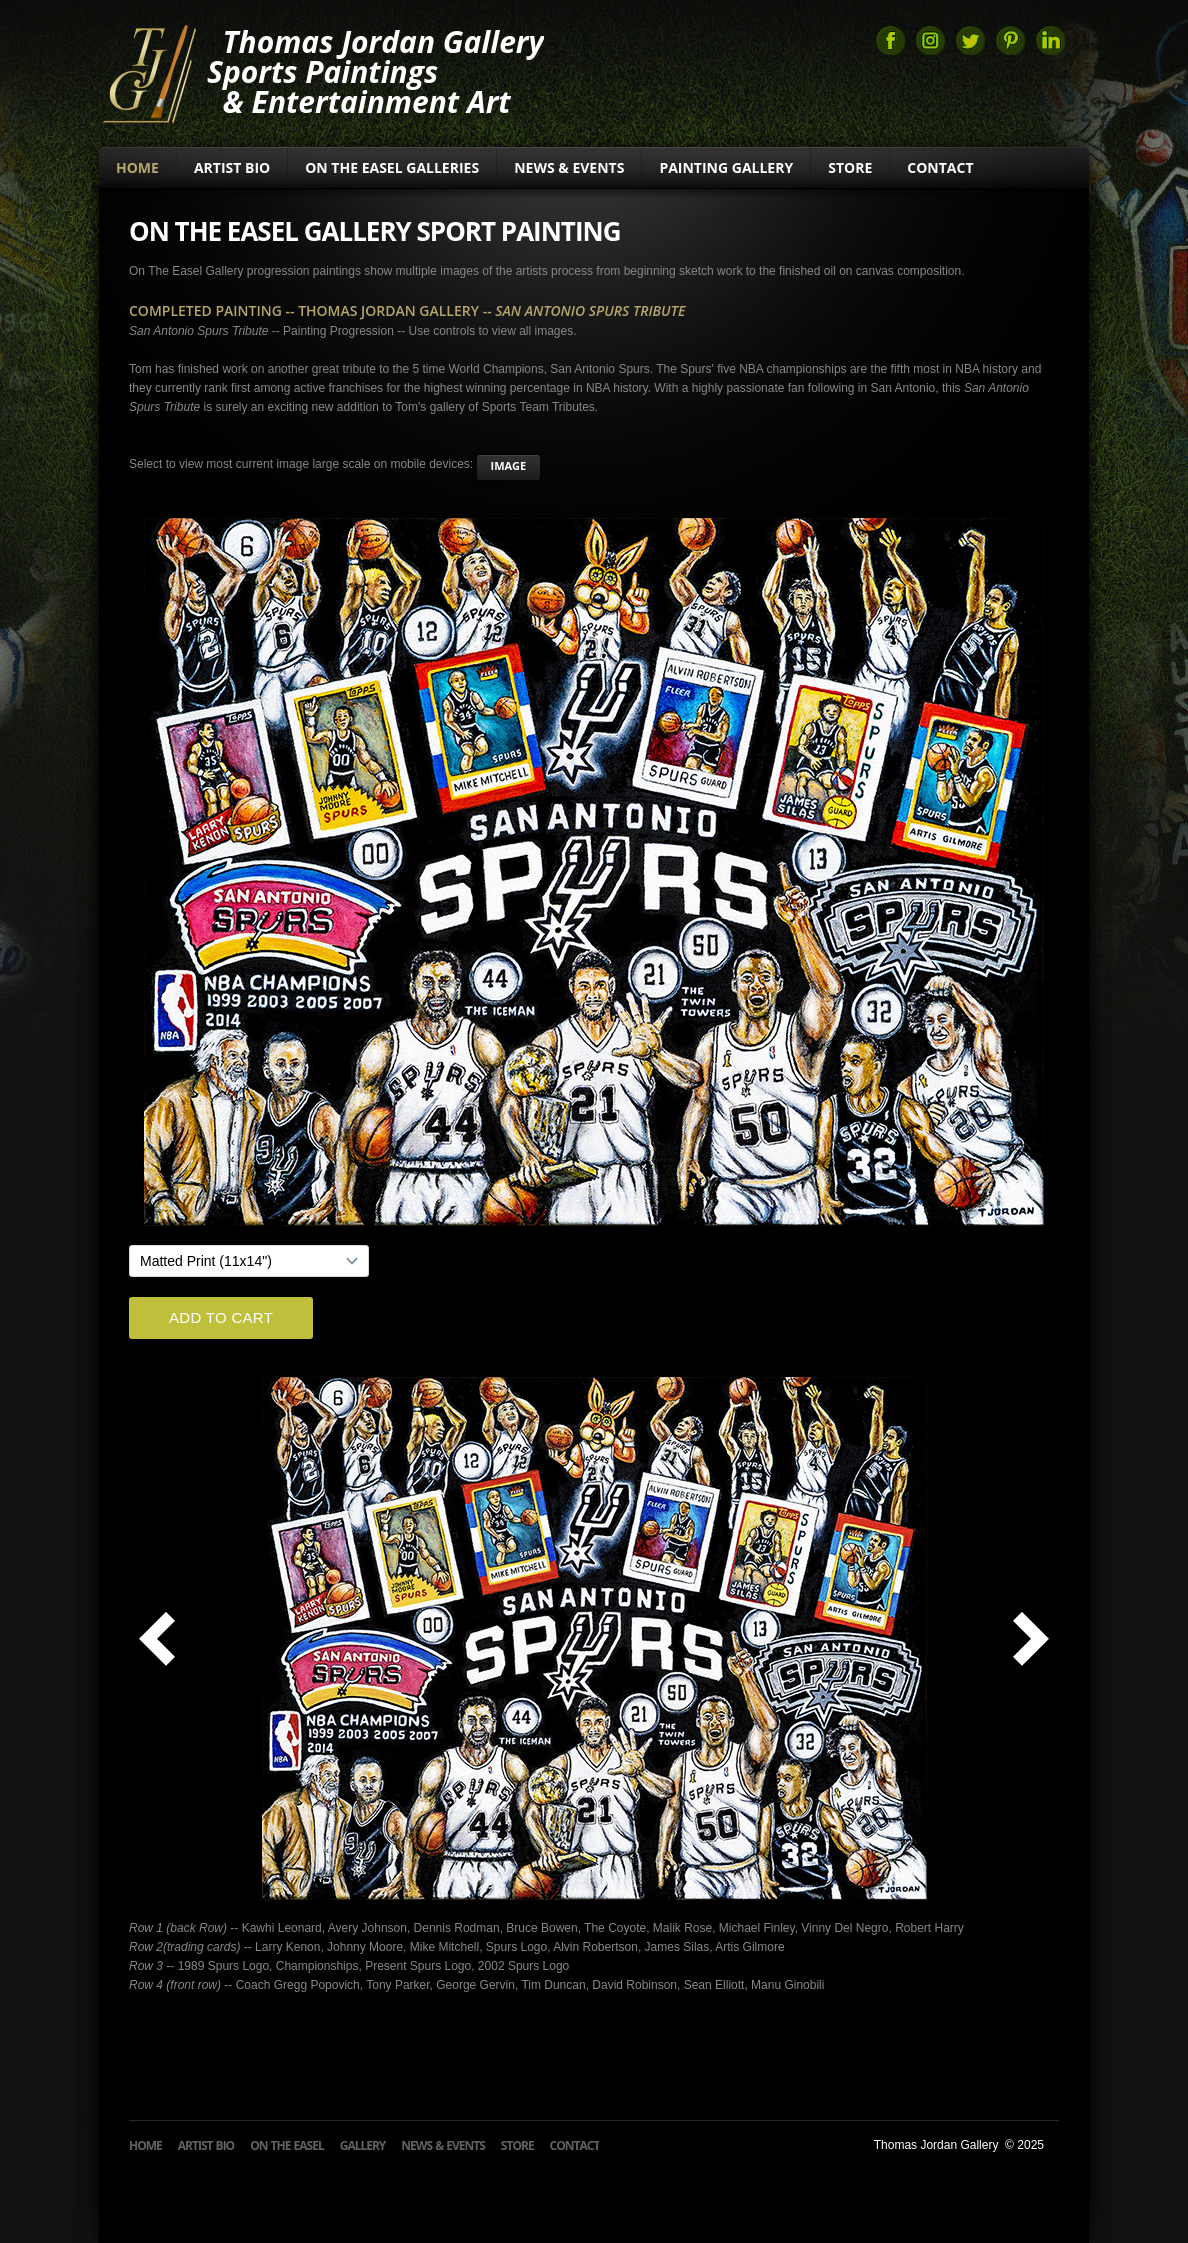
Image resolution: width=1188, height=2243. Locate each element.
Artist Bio (232, 167)
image (509, 465)
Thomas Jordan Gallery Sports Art (148, 72)
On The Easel (287, 2145)
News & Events (569, 167)
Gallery (363, 2145)
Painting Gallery (726, 167)
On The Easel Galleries (392, 167)
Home (137, 167)
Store (850, 167)
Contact (940, 167)
